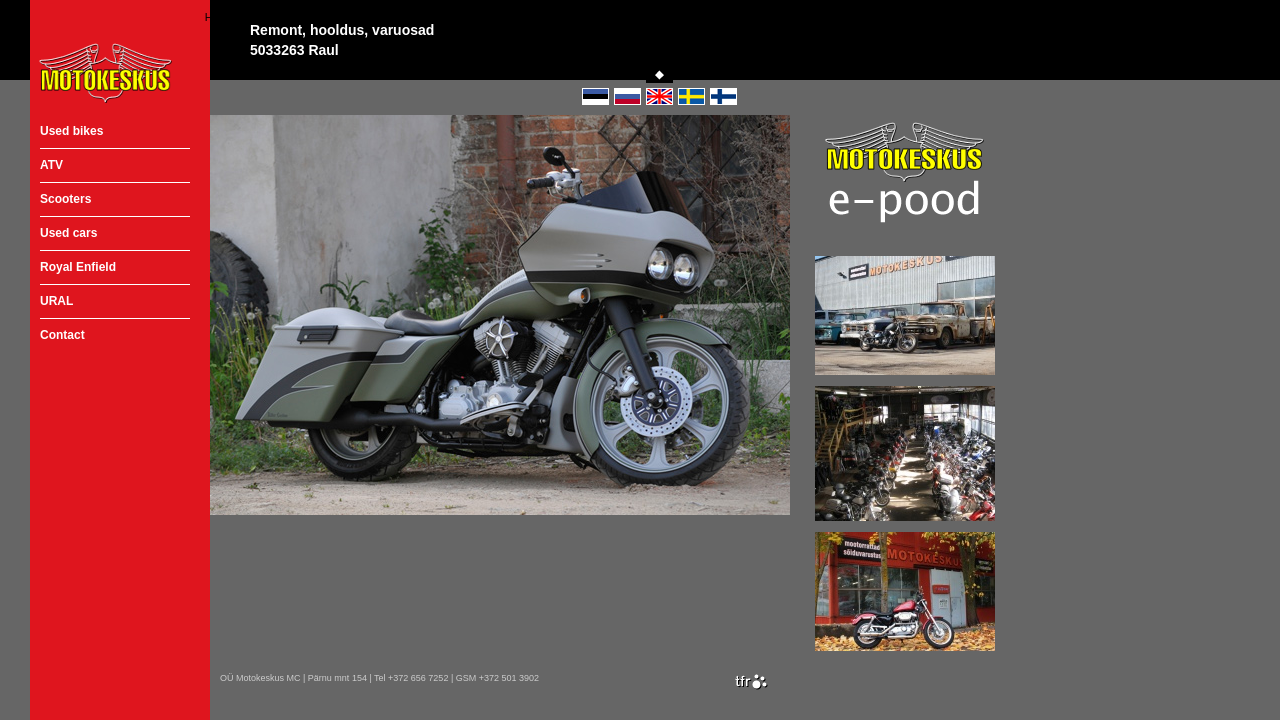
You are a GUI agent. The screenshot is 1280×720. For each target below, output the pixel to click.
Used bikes (71, 131)
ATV (51, 165)
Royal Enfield (78, 267)
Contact (62, 335)
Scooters (65, 199)
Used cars (68, 233)
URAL (56, 301)
